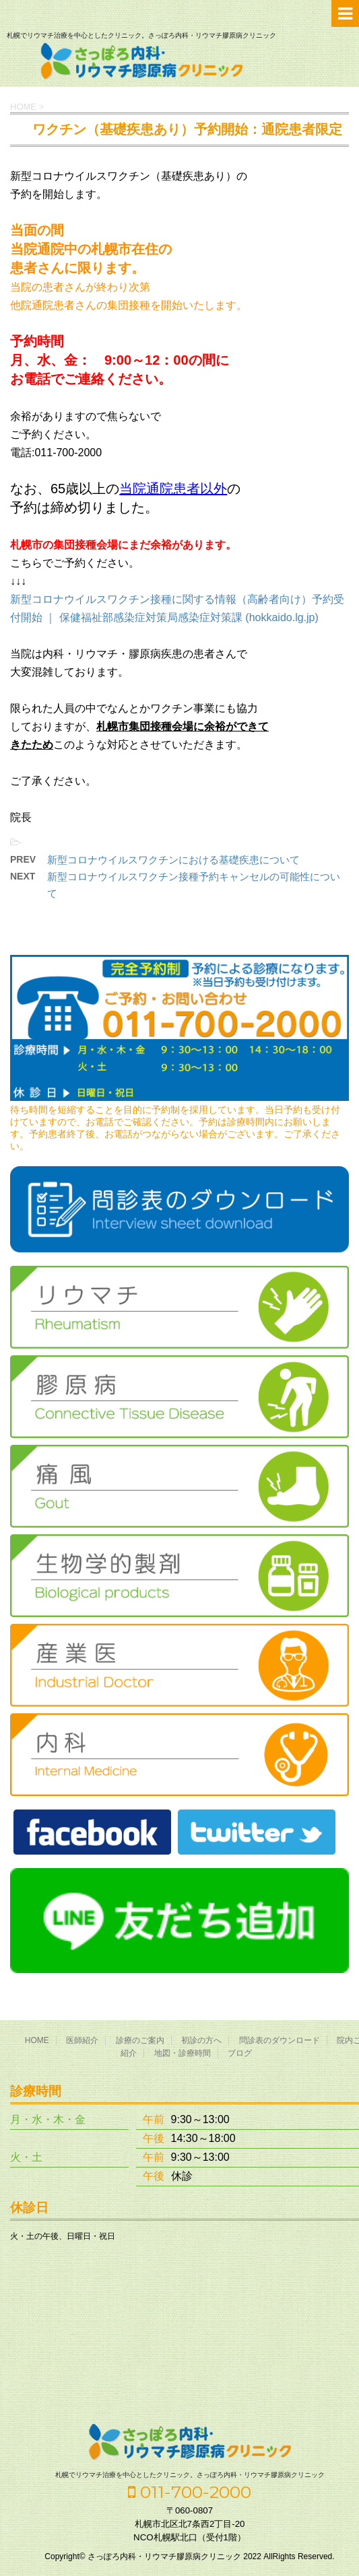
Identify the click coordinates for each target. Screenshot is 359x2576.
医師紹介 (82, 2040)
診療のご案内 (140, 2040)
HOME (37, 2040)
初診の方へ (201, 2040)
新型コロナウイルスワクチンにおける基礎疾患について (173, 859)
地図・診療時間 (182, 2053)
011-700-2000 (189, 2492)
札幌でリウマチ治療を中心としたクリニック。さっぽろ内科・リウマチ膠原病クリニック (190, 2474)
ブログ (240, 2053)
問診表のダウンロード (279, 2040)
